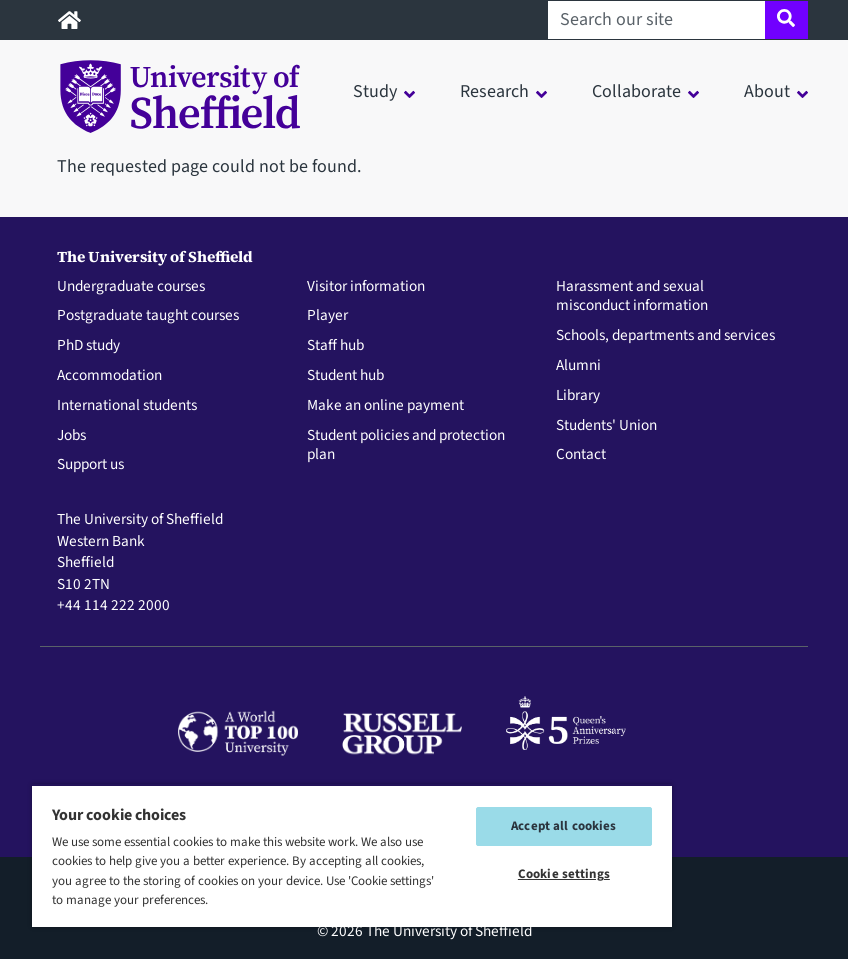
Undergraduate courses (131, 287)
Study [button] (375, 91)
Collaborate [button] (636, 91)
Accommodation (109, 376)
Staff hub (335, 346)
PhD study (88, 346)
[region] (352, 855)
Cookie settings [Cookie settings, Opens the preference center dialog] (564, 874)
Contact (581, 455)
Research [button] (494, 91)
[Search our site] (656, 20)
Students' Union (606, 426)
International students (127, 406)
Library (578, 396)
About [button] (767, 91)
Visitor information (366, 287)
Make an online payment (385, 406)
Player (327, 316)
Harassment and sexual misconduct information (632, 297)
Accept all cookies (563, 826)
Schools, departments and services (665, 336)
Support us (90, 465)
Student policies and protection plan (406, 446)
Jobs (71, 436)
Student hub (345, 376)
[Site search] (786, 20)
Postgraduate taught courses (148, 316)
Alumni (578, 366)
